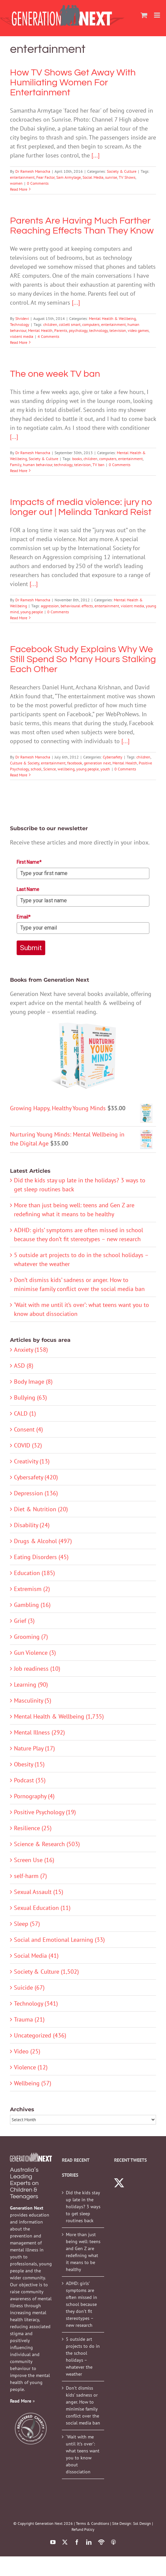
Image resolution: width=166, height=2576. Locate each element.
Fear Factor (45, 177)
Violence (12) (31, 2067)
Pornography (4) (34, 1796)
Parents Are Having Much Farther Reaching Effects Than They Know (82, 226)
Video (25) (27, 2051)
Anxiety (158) (31, 1349)
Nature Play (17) (34, 1748)
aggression (50, 605)
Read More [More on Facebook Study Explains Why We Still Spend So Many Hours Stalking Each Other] (18, 774)
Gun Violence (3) (35, 1652)
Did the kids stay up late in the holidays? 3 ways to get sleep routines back (83, 2207)
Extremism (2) (32, 1589)
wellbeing (66, 768)
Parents (60, 330)
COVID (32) (28, 1445)
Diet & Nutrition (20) (41, 1509)
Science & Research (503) (47, 1844)
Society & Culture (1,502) (46, 1971)
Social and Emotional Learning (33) (59, 1939)
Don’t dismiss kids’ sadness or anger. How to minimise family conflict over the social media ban (83, 2405)
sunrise (111, 177)
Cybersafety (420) (36, 1477)
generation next (97, 762)
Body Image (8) (33, 1381)
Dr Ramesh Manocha (32, 171)
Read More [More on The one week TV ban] (18, 470)
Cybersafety (112, 756)
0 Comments (38, 183)
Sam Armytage (68, 177)
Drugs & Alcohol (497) (43, 1541)
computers (90, 324)
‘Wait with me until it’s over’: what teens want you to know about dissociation (82, 2454)
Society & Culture (121, 171)
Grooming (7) (31, 1636)
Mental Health (40, 330)
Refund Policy (83, 2529)
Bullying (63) (30, 1397)
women (16, 183)
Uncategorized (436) (40, 2035)
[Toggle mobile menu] (157, 15)
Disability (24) (32, 1525)
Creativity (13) (32, 1461)
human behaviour (37, 464)
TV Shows (127, 177)
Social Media (93, 177)
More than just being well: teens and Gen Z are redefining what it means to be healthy (83, 2251)
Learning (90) (31, 1684)
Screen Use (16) (34, 1860)
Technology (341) (36, 2003)
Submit (31, 948)
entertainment (22, 177)
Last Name (28, 889)
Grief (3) (24, 1621)
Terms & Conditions (92, 2523)
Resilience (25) (33, 1828)
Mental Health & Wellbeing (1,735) (59, 1716)
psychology (78, 330)
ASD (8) (23, 1365)
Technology (19, 324)
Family (15, 464)
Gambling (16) (32, 1605)
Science (49, 768)
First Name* (29, 862)
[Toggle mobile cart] (144, 15)
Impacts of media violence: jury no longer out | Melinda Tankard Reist (81, 507)
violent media (21, 336)
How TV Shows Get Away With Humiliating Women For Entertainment (73, 82)
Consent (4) (28, 1429)
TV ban (98, 464)
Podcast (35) (30, 1780)
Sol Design (142, 2523)
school (36, 768)
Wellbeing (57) (32, 2083)
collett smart (70, 324)
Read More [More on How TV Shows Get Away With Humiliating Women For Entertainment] (18, 189)
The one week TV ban (55, 374)
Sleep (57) (27, 1924)
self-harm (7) (30, 1876)
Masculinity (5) (32, 1700)
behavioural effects (77, 605)
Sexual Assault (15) (38, 1892)
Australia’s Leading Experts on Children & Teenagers (24, 2183)
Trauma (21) (29, 2019)
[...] (95, 155)
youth (105, 768)
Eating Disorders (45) (41, 1557)
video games (138, 330)
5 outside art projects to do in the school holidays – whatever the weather (83, 2356)
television (117, 330)
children (50, 324)
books (77, 458)
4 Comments (48, 336)
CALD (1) (25, 1413)
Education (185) (34, 1573)
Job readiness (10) (37, 1668)
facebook (74, 762)
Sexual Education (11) (42, 1908)
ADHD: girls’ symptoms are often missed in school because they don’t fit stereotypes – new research (81, 2304)
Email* (24, 917)
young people (31, 611)
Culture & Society (24, 762)
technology (98, 330)
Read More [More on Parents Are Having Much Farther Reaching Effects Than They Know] (18, 342)
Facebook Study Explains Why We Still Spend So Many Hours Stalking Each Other (83, 659)
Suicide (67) (29, 1987)
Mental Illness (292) (39, 1732)
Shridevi (22, 318)
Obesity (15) (29, 1764)
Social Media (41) (36, 1955)
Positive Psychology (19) (45, 1812)
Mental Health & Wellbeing (112, 318)
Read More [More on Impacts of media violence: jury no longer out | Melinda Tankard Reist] (18, 617)
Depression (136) (36, 1493)
